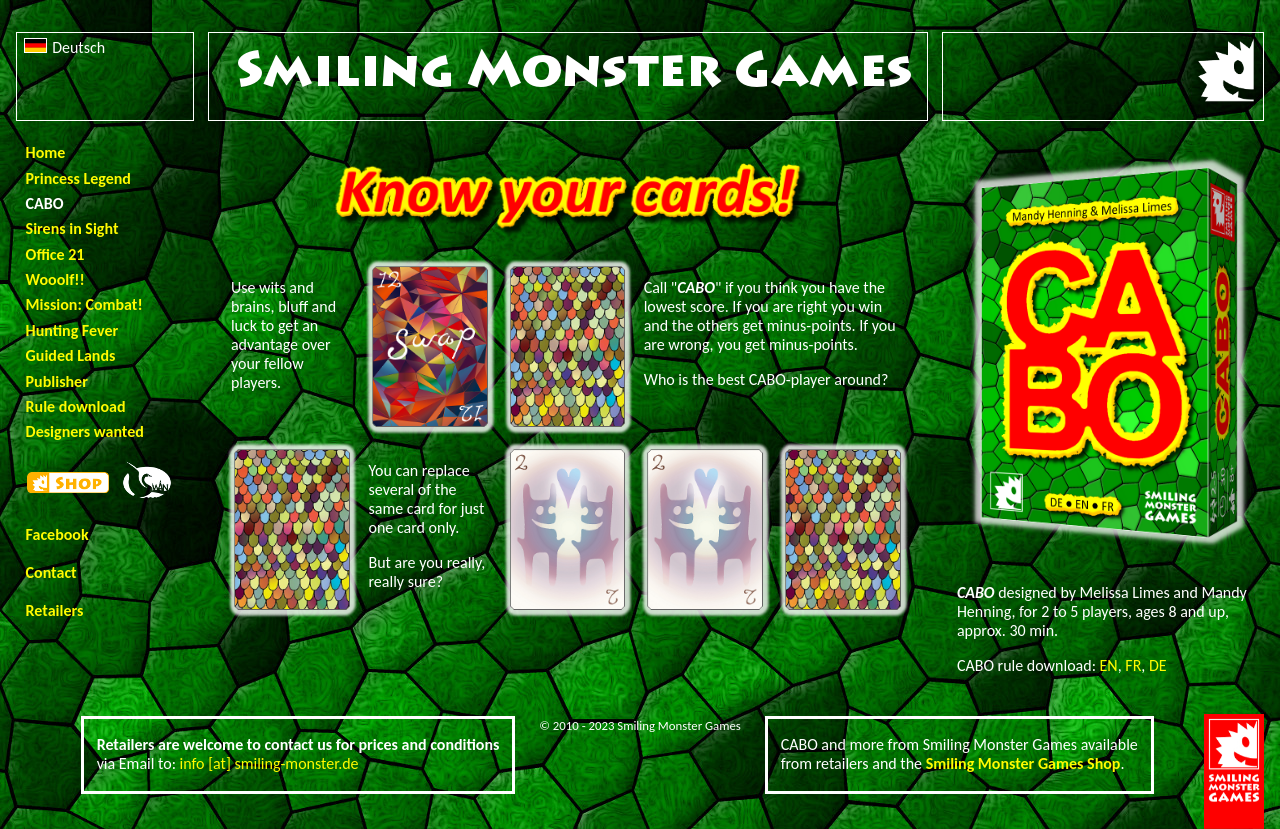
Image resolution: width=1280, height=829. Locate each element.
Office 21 (55, 254)
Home (46, 152)
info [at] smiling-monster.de (269, 763)
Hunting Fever (72, 330)
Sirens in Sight (72, 228)
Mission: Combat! (84, 304)
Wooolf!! (55, 279)
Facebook (57, 534)
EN (1109, 665)
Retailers (55, 610)
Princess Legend (78, 178)
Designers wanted (85, 431)
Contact (51, 572)
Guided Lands (71, 355)
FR (1133, 665)
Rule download (76, 406)
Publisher (57, 381)
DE (1158, 665)
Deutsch (64, 47)
